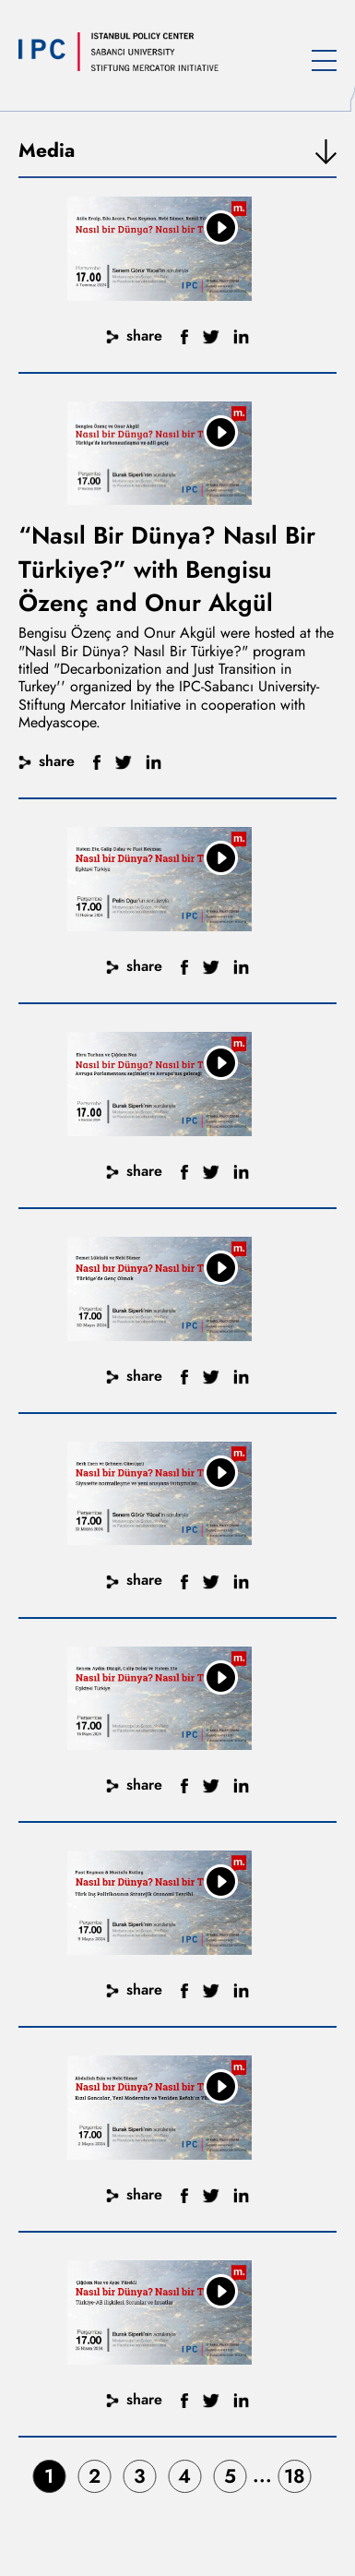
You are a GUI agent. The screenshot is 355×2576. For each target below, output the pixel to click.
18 (294, 2476)
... (262, 2475)
